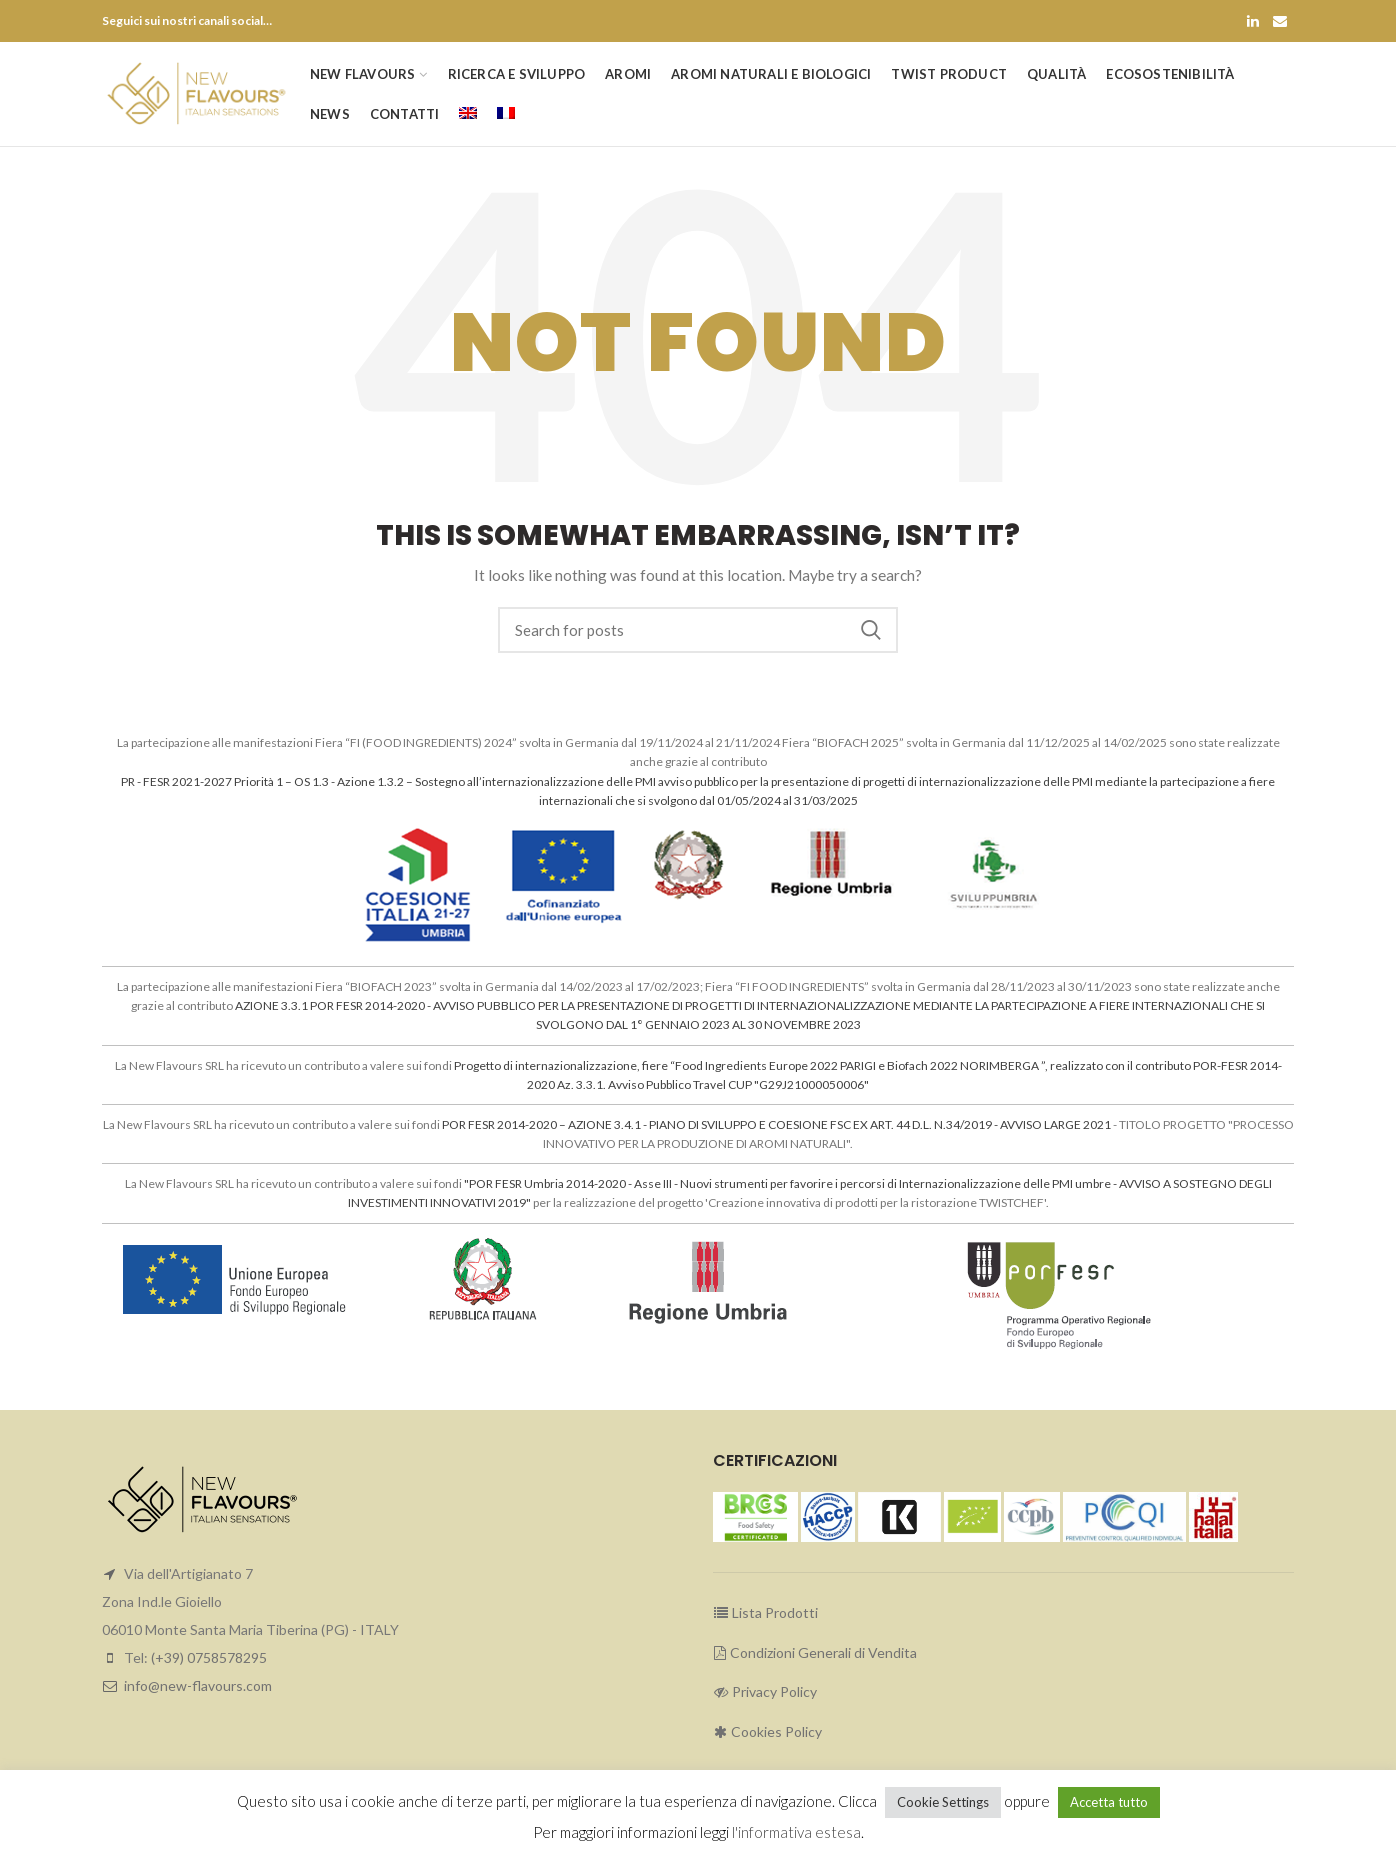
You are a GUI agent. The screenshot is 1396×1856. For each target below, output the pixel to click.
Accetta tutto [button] (1109, 1802)
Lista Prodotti (765, 1612)
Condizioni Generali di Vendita (815, 1652)
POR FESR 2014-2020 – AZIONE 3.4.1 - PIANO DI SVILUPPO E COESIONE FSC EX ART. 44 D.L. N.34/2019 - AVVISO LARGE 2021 (776, 1124)
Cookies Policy (767, 1731)
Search (871, 630)
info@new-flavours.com (198, 1685)
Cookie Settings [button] (943, 1802)
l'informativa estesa (796, 1832)
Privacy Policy (765, 1691)
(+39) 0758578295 (209, 1657)
